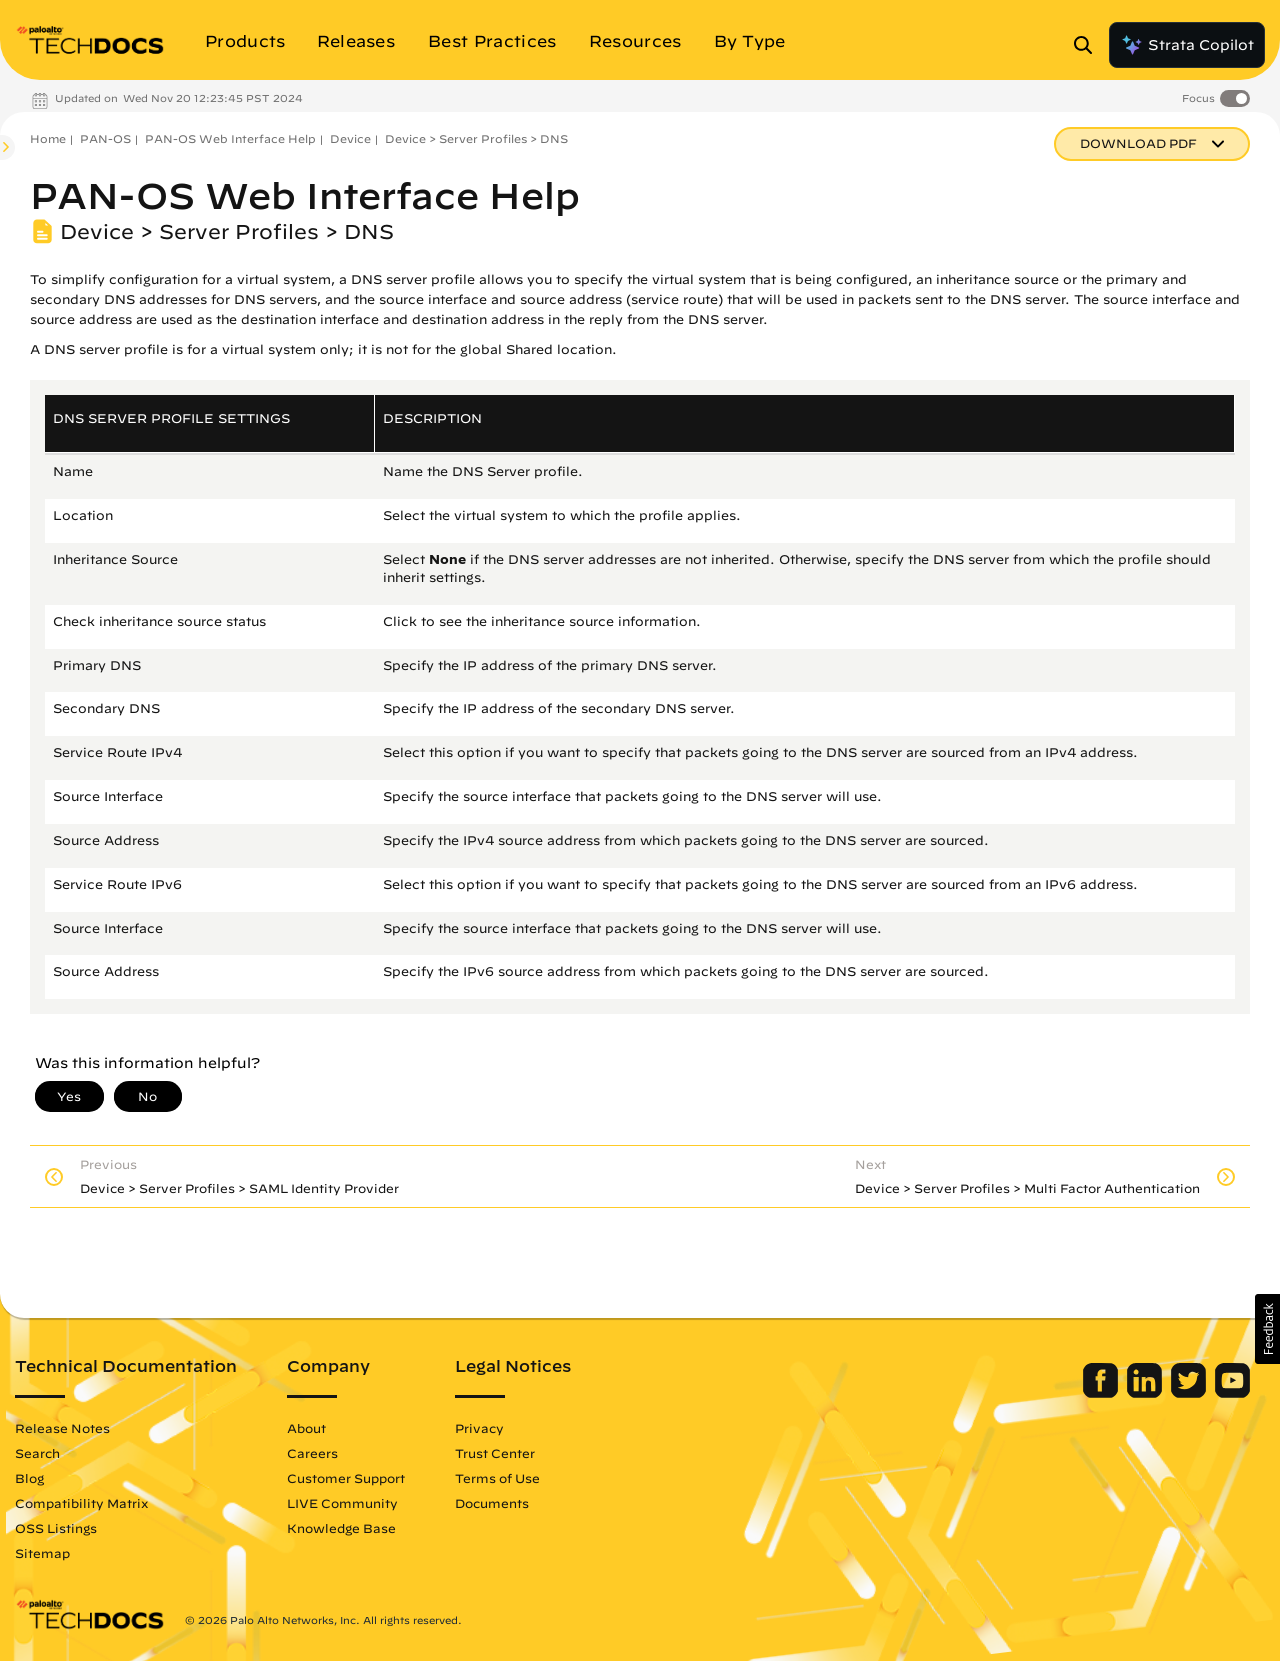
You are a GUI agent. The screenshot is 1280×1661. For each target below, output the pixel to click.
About (306, 1428)
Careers (312, 1453)
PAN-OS (105, 138)
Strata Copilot (1187, 45)
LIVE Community (342, 1503)
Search (37, 1453)
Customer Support (346, 1478)
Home (48, 138)
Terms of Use (497, 1478)
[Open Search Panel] (1089, 45)
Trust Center (495, 1453)
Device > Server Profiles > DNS (476, 138)
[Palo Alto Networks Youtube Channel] (1232, 1393)
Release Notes (62, 1428)
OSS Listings (56, 1528)
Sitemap (42, 1553)
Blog (29, 1478)
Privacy (479, 1428)
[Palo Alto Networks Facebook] (1102, 1393)
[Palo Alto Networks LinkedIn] (1146, 1393)
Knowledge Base (341, 1528)
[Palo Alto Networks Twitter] (1190, 1393)
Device (350, 138)
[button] (1267, 1329)
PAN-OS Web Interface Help (230, 138)
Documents (492, 1503)
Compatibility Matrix (81, 1503)
